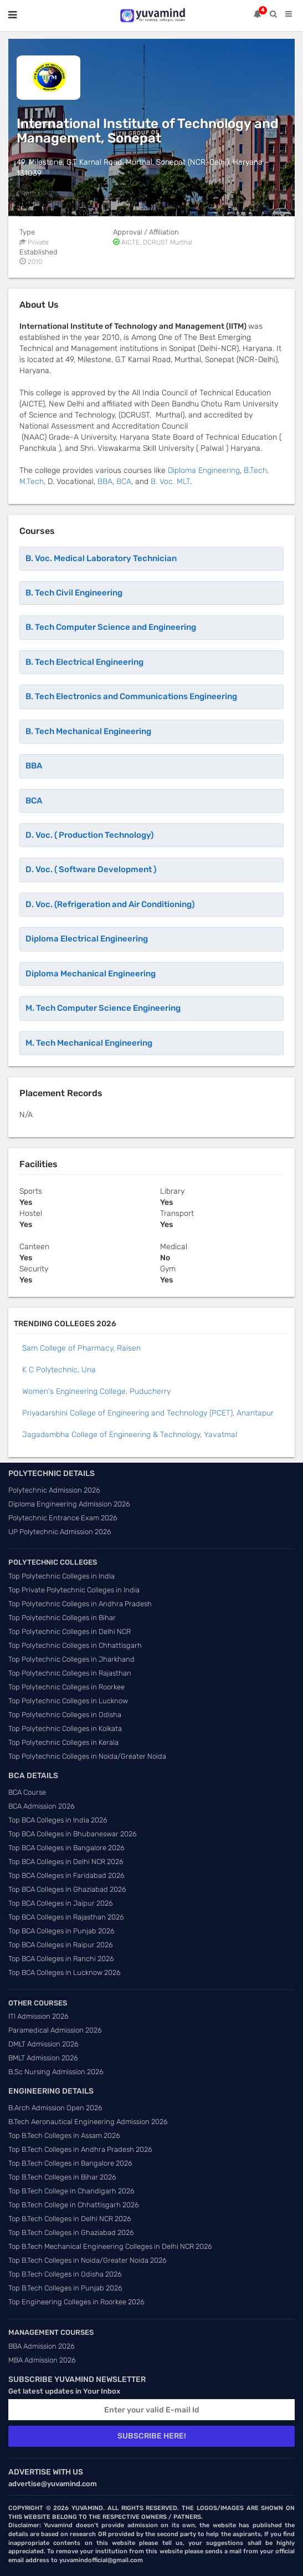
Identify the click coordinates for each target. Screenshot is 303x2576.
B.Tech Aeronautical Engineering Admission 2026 (88, 2121)
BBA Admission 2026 (41, 2346)
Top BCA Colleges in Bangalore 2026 (66, 1848)
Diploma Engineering (204, 470)
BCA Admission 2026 (41, 1806)
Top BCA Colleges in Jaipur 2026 (60, 1903)
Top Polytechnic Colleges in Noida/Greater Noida (87, 1756)
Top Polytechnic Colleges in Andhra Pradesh (80, 1604)
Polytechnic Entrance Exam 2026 (62, 1518)
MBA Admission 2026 (42, 2360)
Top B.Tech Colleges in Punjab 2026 (65, 2288)
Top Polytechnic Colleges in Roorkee (66, 1687)
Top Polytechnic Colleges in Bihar (62, 1617)
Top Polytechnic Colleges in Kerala (63, 1742)
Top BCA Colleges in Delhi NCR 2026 (66, 1861)
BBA (104, 481)
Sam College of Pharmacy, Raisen (81, 1348)
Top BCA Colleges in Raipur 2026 (60, 1945)
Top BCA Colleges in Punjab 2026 (61, 1931)
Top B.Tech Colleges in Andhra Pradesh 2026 (80, 2149)
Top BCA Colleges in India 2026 (57, 1820)
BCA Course (27, 1792)
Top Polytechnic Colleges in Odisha (64, 1714)
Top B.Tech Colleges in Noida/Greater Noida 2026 (87, 2260)
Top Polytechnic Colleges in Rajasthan (69, 1673)
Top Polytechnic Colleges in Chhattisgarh (75, 1645)
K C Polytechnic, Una (59, 1369)
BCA (123, 481)
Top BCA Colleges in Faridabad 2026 (66, 1875)
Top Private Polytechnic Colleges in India (74, 1590)
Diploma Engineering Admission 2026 (69, 1504)
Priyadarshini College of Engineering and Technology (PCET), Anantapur (148, 1413)
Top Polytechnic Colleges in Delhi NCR (69, 1631)
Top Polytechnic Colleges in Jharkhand (71, 1659)
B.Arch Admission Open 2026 (55, 2108)
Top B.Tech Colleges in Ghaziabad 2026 (71, 2232)
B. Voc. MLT (170, 481)
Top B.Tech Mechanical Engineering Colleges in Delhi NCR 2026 (110, 2246)
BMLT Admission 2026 (43, 2058)
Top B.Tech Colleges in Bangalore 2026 (70, 2163)
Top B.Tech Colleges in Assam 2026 (64, 2135)
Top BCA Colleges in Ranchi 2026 (61, 1958)
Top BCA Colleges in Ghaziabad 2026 (67, 1889)
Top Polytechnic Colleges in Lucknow (68, 1701)
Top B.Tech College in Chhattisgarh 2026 (73, 2205)
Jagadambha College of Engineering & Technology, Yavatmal (129, 1434)
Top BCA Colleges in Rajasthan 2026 (66, 1917)
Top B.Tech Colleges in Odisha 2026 (65, 2274)
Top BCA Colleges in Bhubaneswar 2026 (72, 1834)
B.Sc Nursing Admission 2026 (56, 2072)
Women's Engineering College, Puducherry (96, 1391)
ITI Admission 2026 (38, 2016)
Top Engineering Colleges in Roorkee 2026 (76, 2302)
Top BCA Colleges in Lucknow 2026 (64, 1972)
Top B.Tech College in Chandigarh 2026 (71, 2191)
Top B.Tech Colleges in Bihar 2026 (62, 2177)
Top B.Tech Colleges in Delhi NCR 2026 (69, 2218)
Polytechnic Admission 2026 (54, 1490)
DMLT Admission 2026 (43, 2044)
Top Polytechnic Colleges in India (61, 1576)
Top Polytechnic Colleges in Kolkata (65, 1728)
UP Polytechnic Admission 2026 (59, 1532)
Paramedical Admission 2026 (55, 2030)
